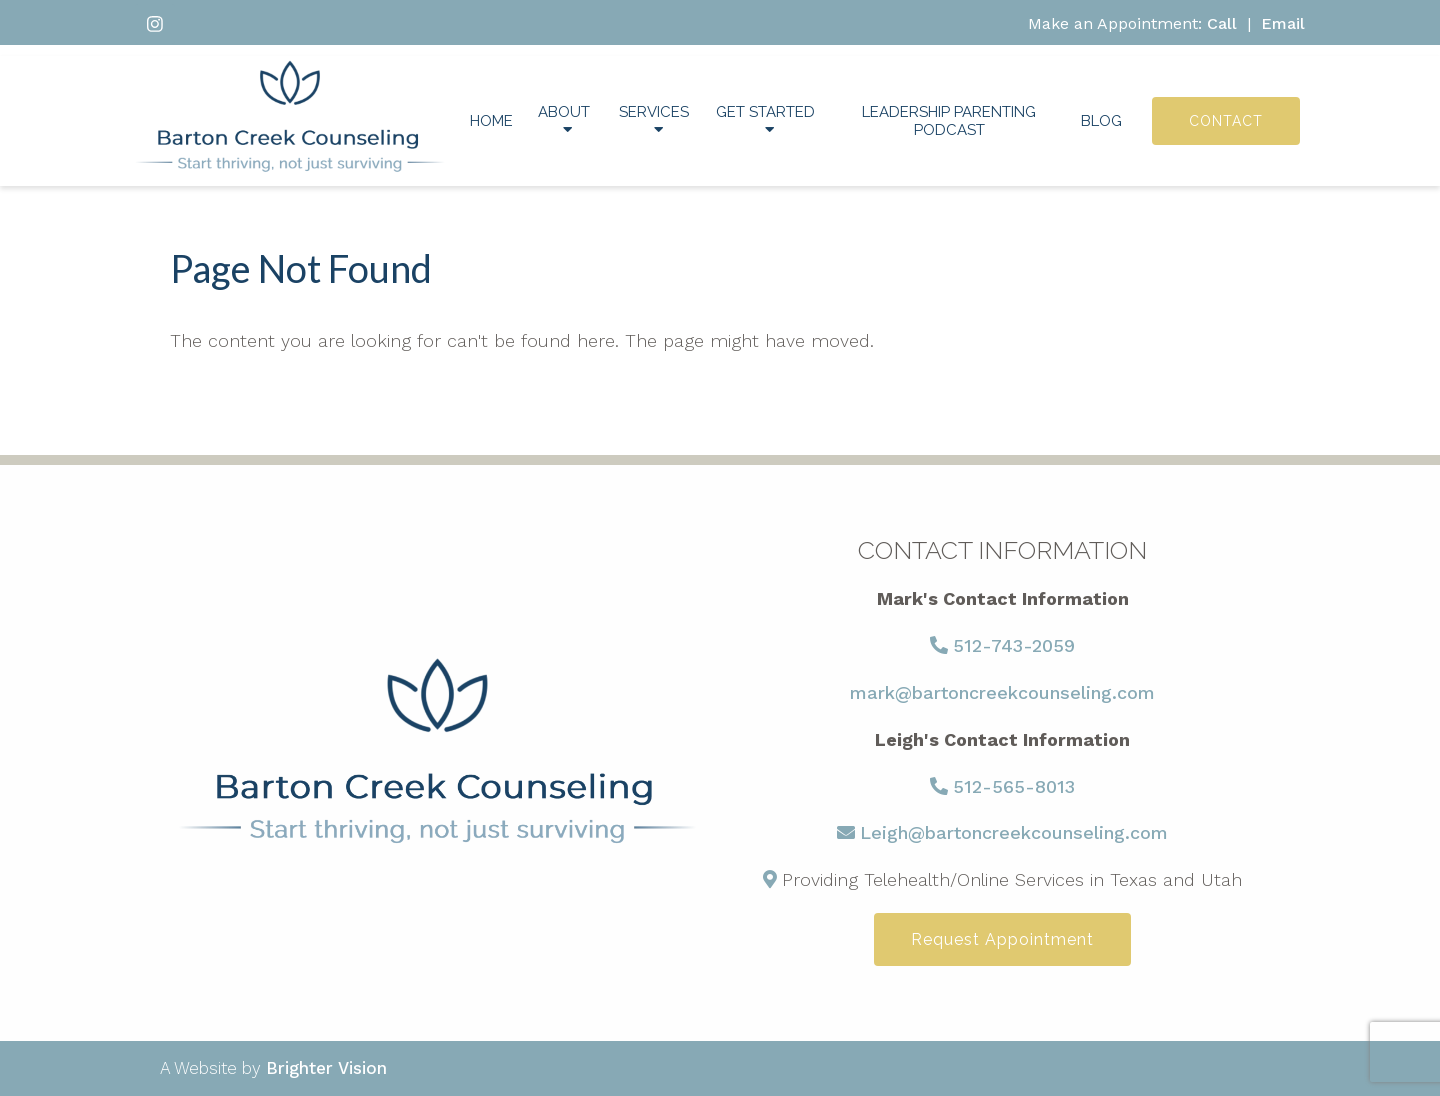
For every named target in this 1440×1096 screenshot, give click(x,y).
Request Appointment (1002, 939)
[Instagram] (155, 24)
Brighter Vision (326, 1068)
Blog (1101, 121)
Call (1222, 23)
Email (1283, 23)
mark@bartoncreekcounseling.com (1002, 692)
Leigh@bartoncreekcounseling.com (1014, 832)
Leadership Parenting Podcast (949, 121)
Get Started (765, 112)
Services (654, 112)
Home (491, 121)
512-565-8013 (1014, 786)
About (564, 112)
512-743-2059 (1014, 645)
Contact (1226, 121)
